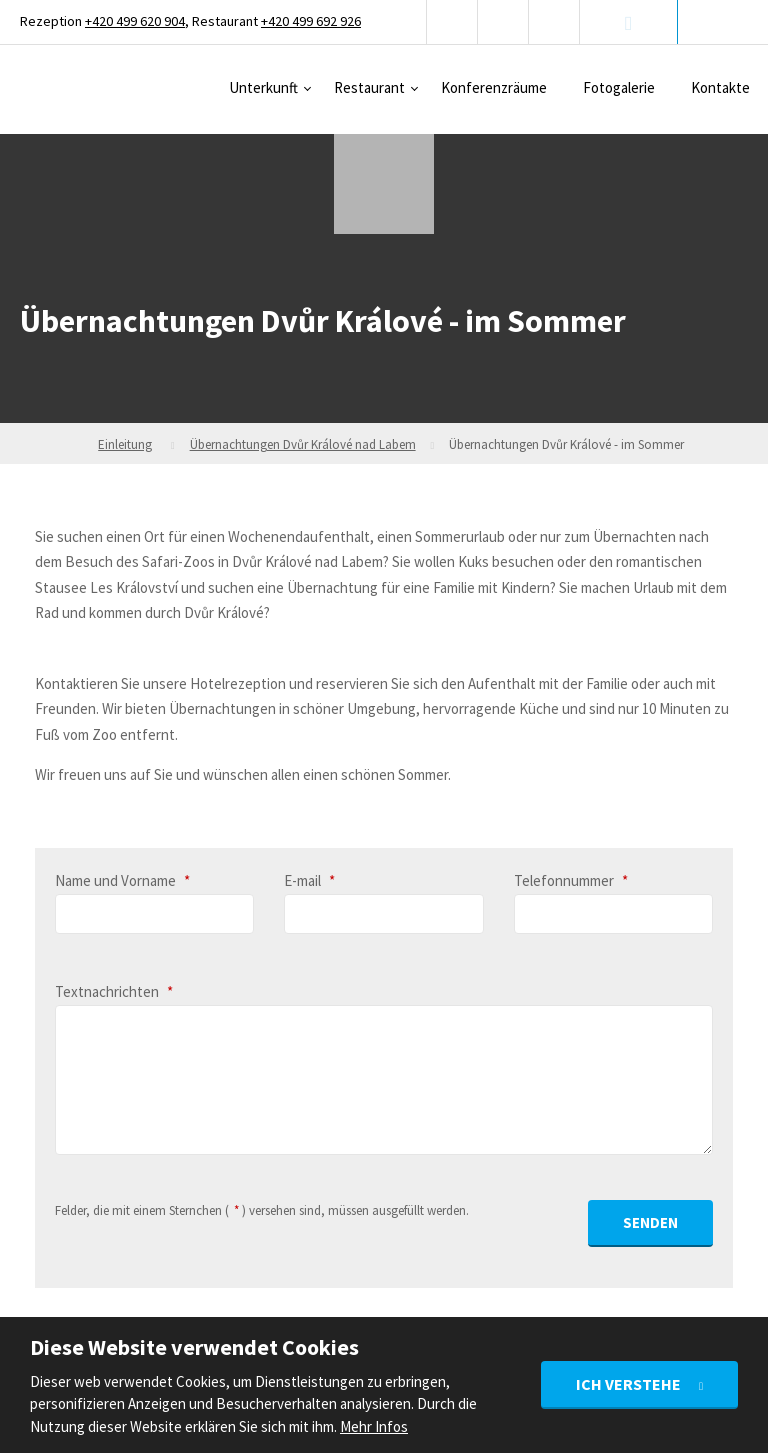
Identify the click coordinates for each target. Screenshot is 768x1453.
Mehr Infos (374, 1426)
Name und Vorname (122, 880)
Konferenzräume (494, 87)
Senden (650, 1222)
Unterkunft (263, 87)
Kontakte (720, 87)
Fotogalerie (619, 87)
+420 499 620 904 (135, 21)
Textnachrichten (114, 991)
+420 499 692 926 (311, 21)
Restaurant (369, 87)
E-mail (309, 880)
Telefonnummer (571, 880)
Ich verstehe (630, 1384)
